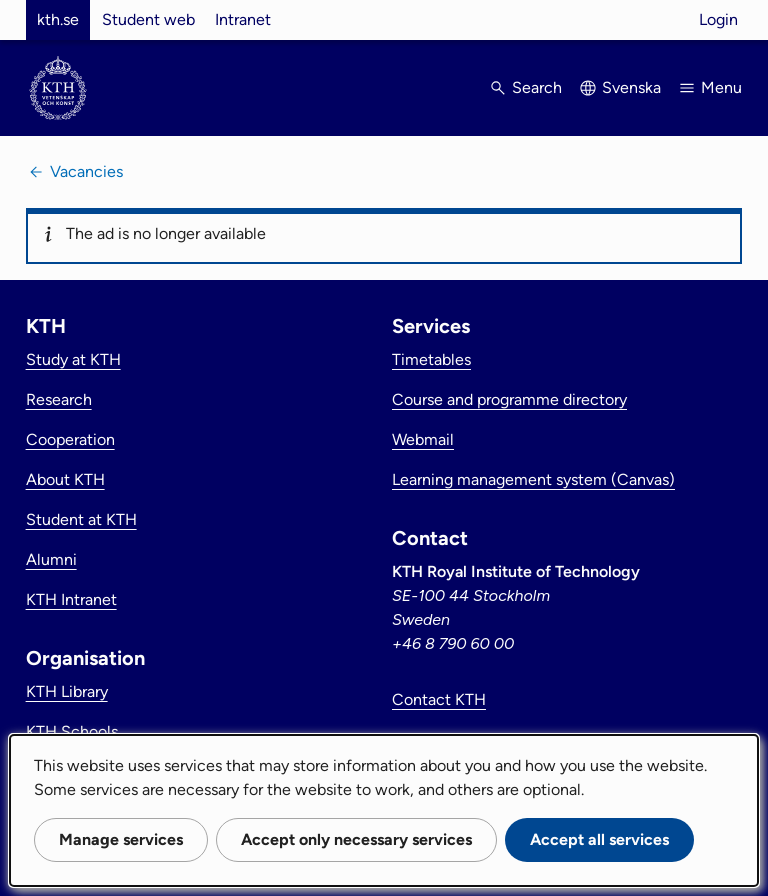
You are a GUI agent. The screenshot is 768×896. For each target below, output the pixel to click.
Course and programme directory (509, 399)
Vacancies (86, 171)
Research (59, 399)
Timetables (431, 359)
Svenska (631, 87)
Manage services (121, 839)
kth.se (58, 19)
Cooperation (70, 439)
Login (718, 19)
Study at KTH (73, 359)
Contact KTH (439, 699)
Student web (148, 19)
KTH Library (67, 691)
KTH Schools (72, 731)
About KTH (65, 479)
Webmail (423, 439)
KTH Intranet (71, 599)
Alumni (51, 559)
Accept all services (599, 839)
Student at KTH (81, 519)
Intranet (243, 19)
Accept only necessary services (356, 839)
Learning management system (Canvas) (533, 479)
